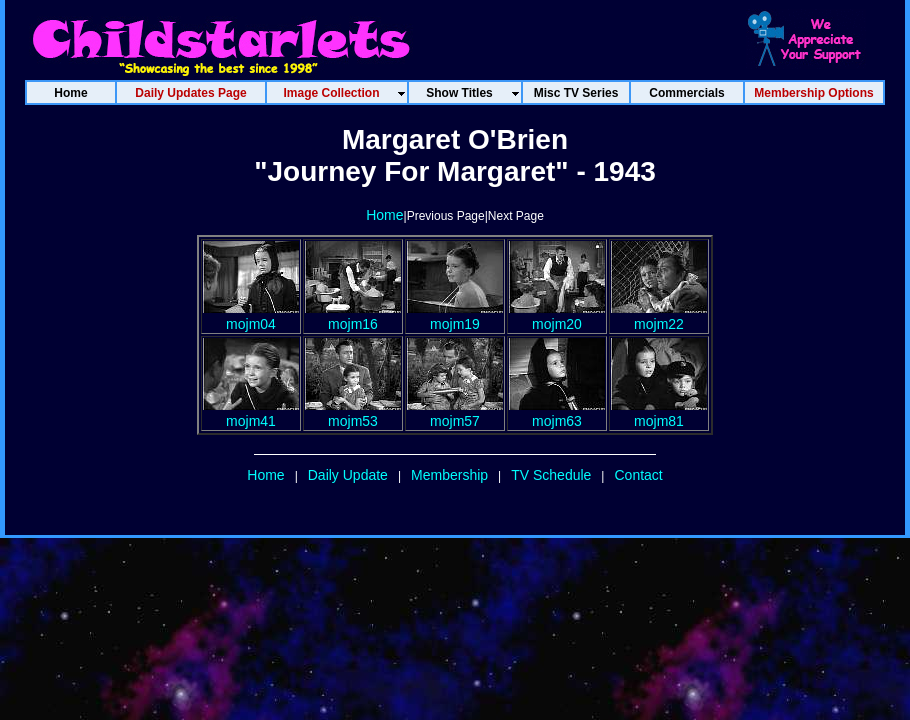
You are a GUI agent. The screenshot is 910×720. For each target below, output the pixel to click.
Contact (638, 475)
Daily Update (348, 475)
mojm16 (353, 316)
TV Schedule (551, 475)
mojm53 (353, 413)
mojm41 (251, 413)
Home (384, 215)
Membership (449, 475)
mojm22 (659, 316)
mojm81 (659, 413)
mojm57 (455, 413)
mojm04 (251, 316)
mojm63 (557, 413)
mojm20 (557, 316)
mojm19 (455, 316)
